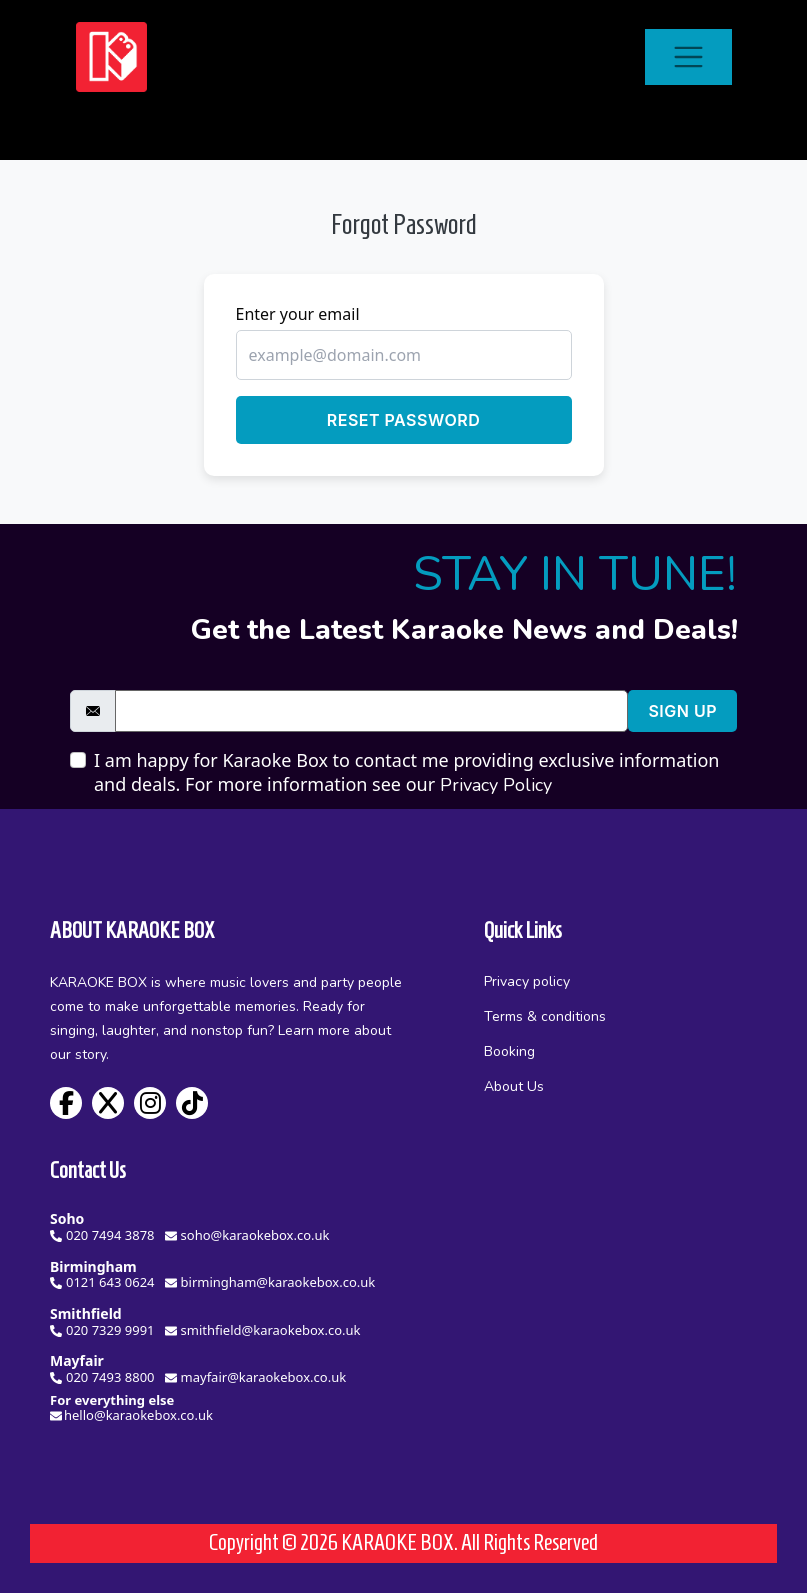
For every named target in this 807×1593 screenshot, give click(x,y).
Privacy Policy (496, 785)
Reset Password (404, 420)
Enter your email (298, 314)
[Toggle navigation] (688, 57)
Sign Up (682, 711)
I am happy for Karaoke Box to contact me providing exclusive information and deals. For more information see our (406, 772)
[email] (371, 711)
